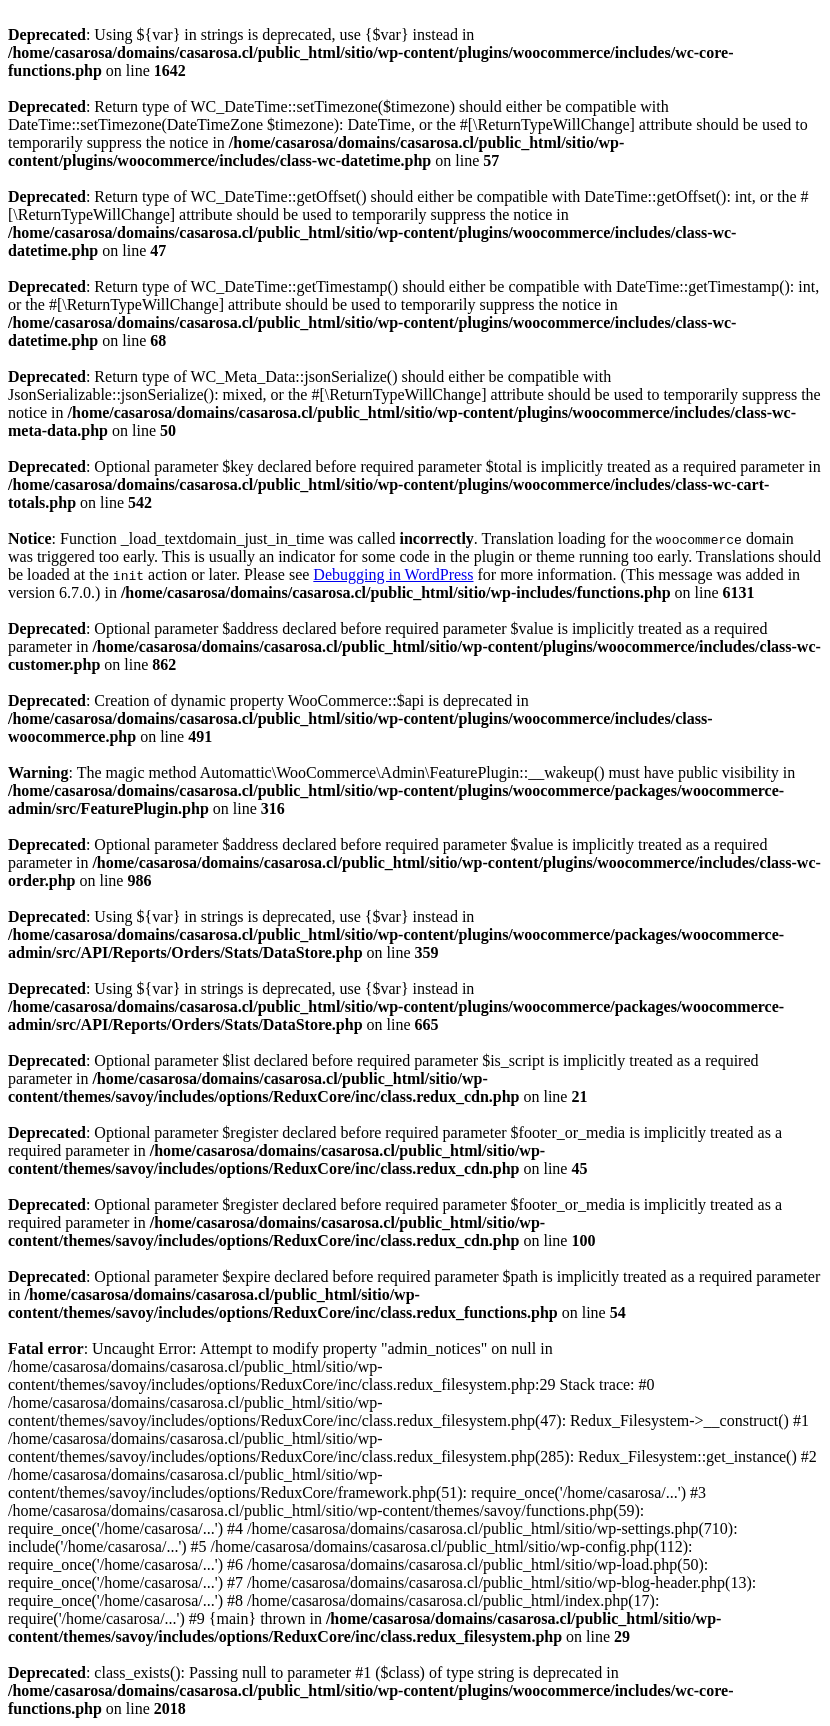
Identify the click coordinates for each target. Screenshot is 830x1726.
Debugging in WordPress (393, 574)
